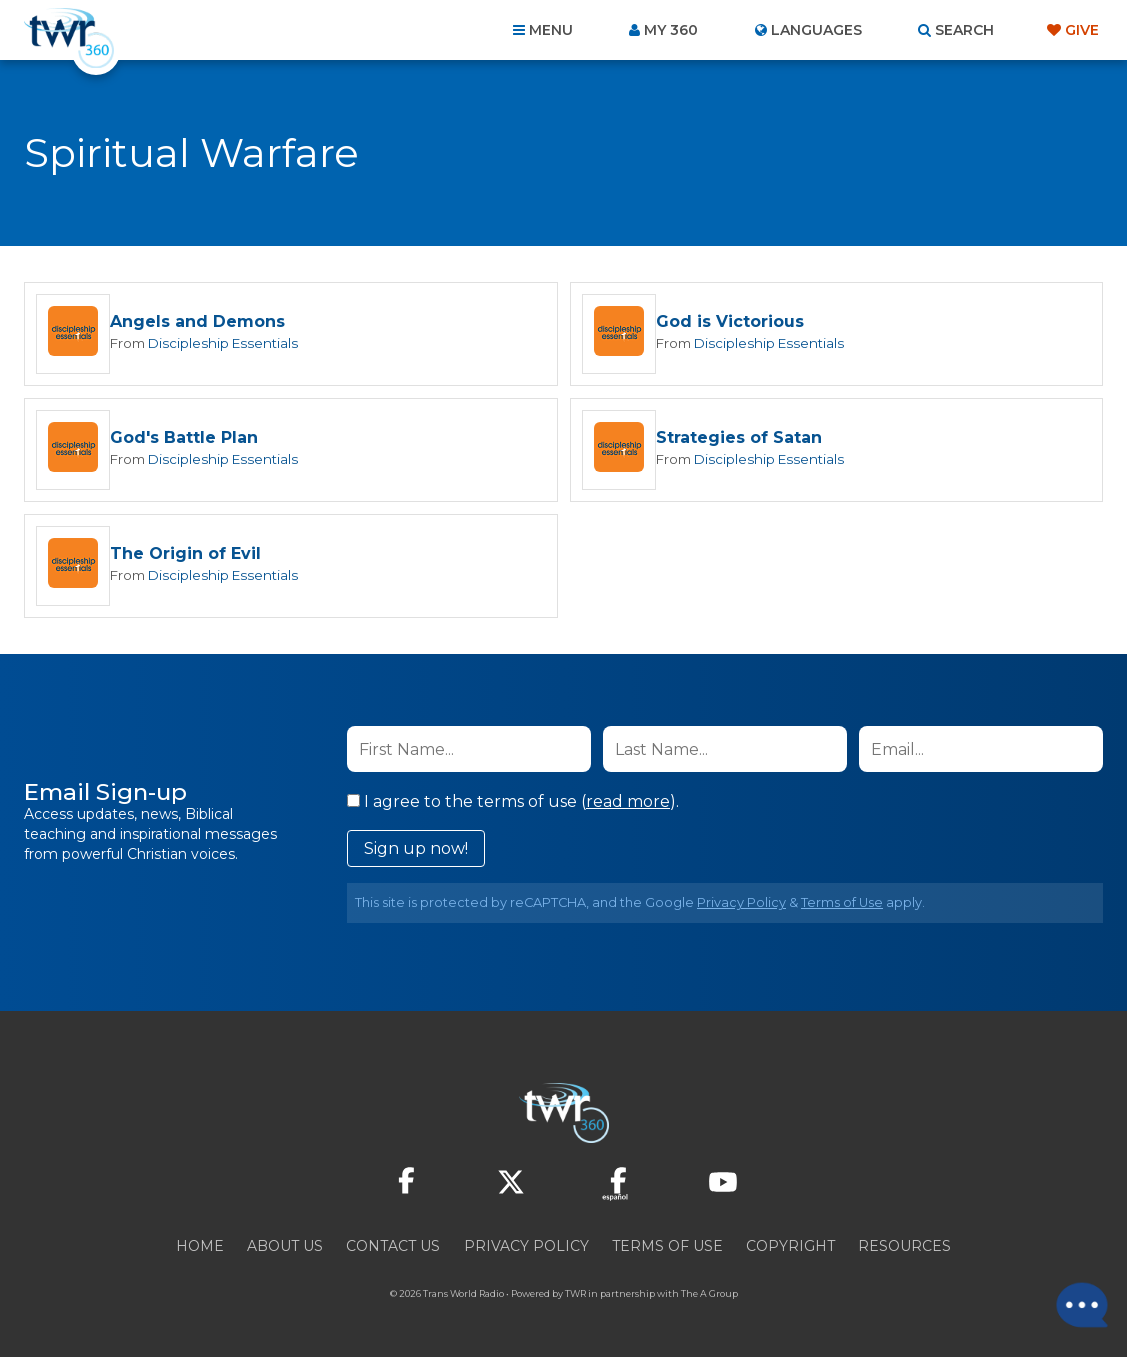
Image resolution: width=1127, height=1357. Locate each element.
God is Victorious (730, 322)
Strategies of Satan (739, 439)
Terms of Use (842, 905)
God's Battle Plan (184, 439)
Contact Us (393, 1249)
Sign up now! (416, 851)
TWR (575, 1296)
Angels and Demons (197, 322)
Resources (904, 1249)
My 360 (671, 30)
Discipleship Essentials (223, 344)
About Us (285, 1249)
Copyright (790, 1249)
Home (200, 1249)
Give (1082, 30)
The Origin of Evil (185, 556)
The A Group (709, 1296)
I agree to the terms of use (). (513, 804)
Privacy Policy (741, 905)
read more (628, 804)
